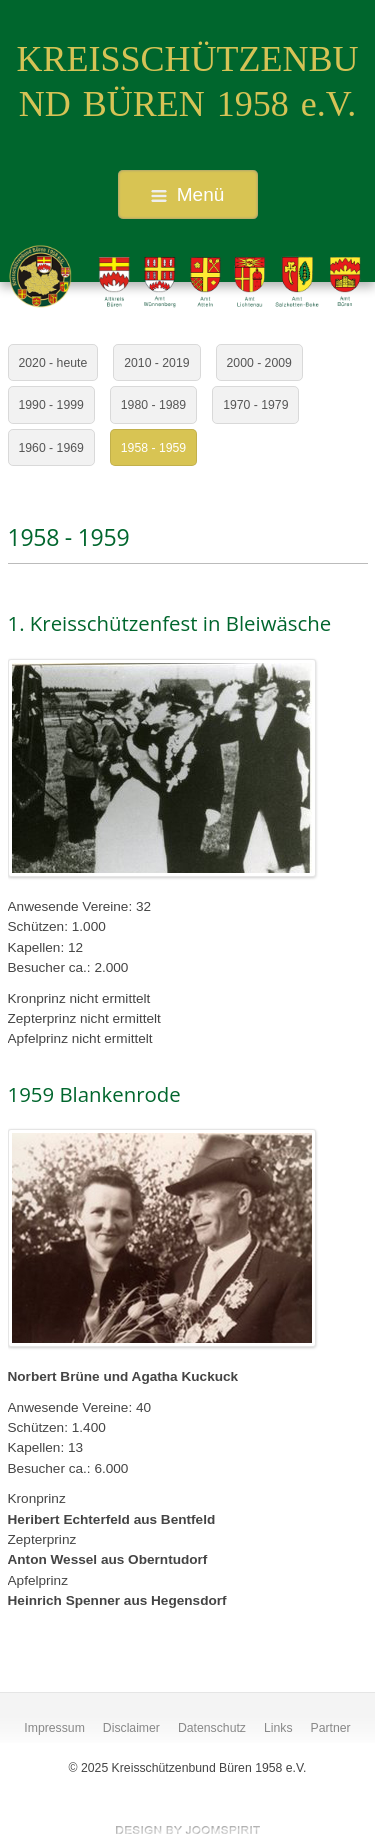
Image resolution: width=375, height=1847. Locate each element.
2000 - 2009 (259, 363)
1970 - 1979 (255, 405)
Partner (331, 1728)
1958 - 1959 (153, 448)
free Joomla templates (188, 1830)
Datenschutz (212, 1728)
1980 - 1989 (153, 405)
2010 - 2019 (156, 363)
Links (278, 1728)
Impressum (54, 1728)
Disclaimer (131, 1728)
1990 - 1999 (51, 405)
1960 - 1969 (51, 448)
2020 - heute (53, 363)
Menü (188, 194)
